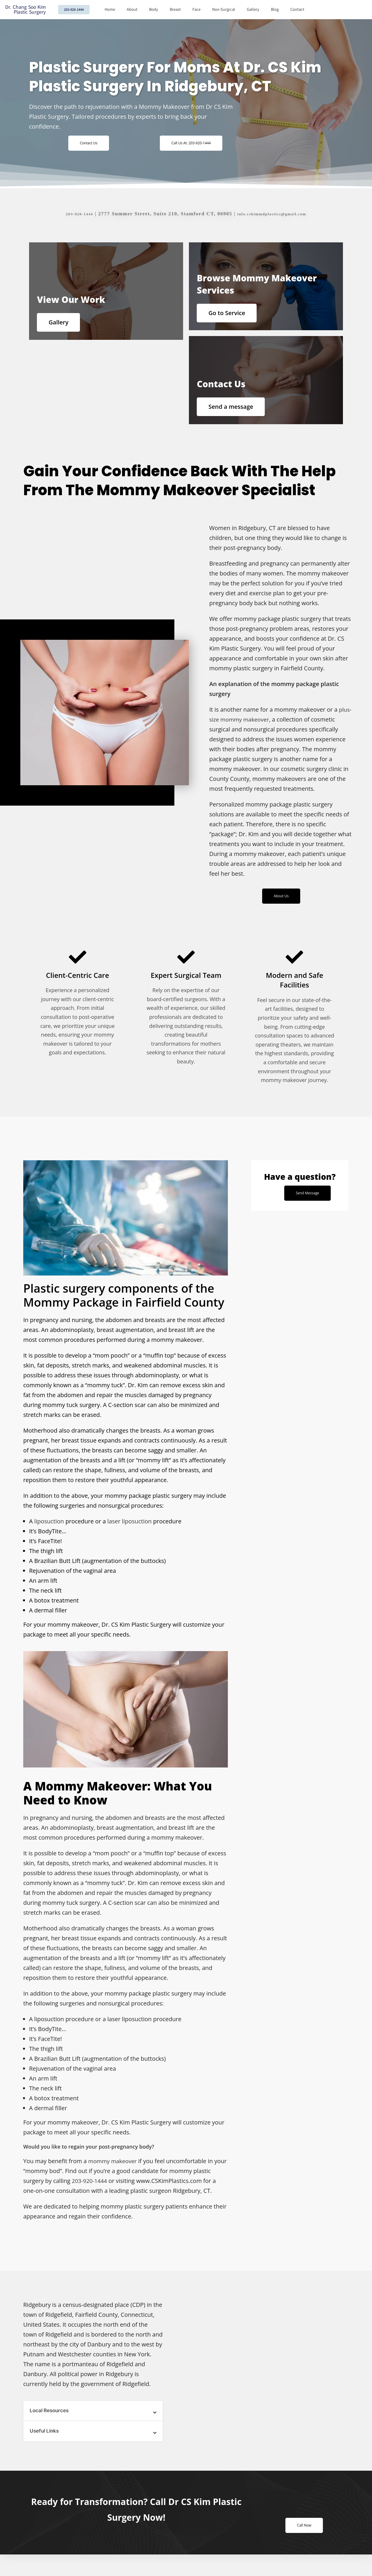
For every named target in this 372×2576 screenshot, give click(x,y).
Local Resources (50, 2426)
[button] (93, 2425)
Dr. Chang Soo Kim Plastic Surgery (25, 9)
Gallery (253, 9)
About (132, 9)
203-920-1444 (71, 213)
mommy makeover (114, 2176)
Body (153, 9)
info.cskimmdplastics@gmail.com (275, 213)
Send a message (237, 413)
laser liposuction (129, 1536)
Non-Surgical (223, 9)
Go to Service (233, 313)
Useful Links (45, 2447)
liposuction (49, 1536)
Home (110, 9)
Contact (297, 9)
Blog (275, 9)
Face (196, 9)
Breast (175, 9)
